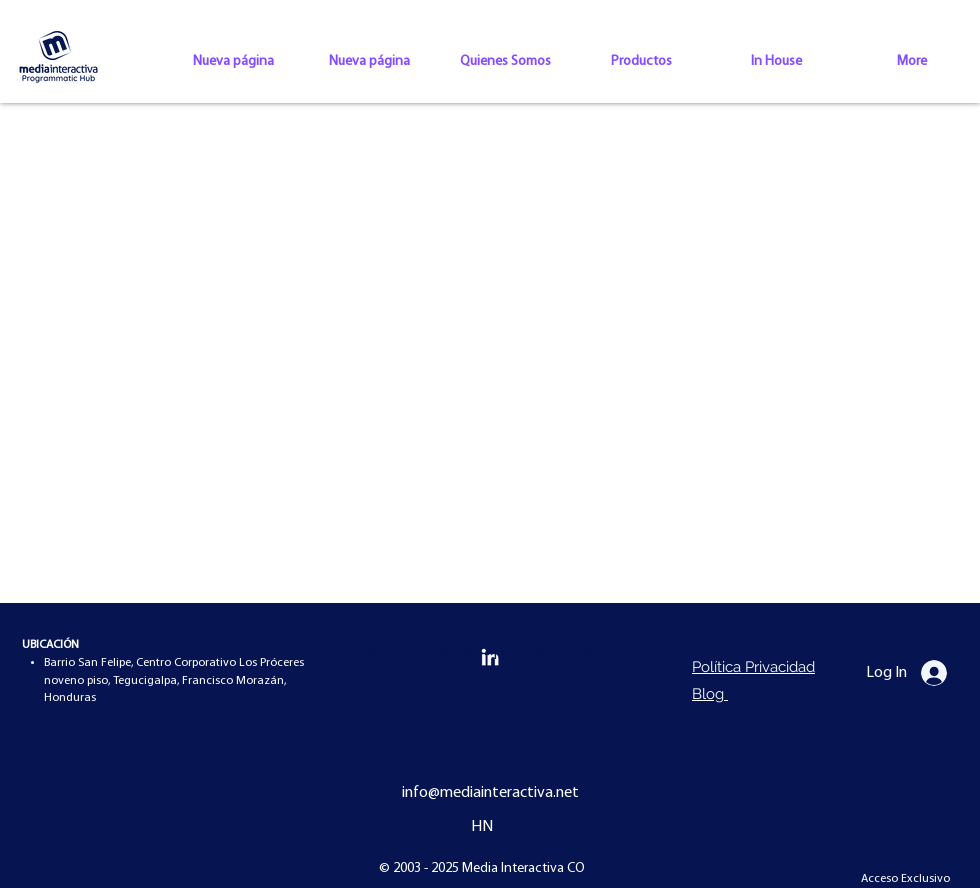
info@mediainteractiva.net (490, 793)
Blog (710, 694)
